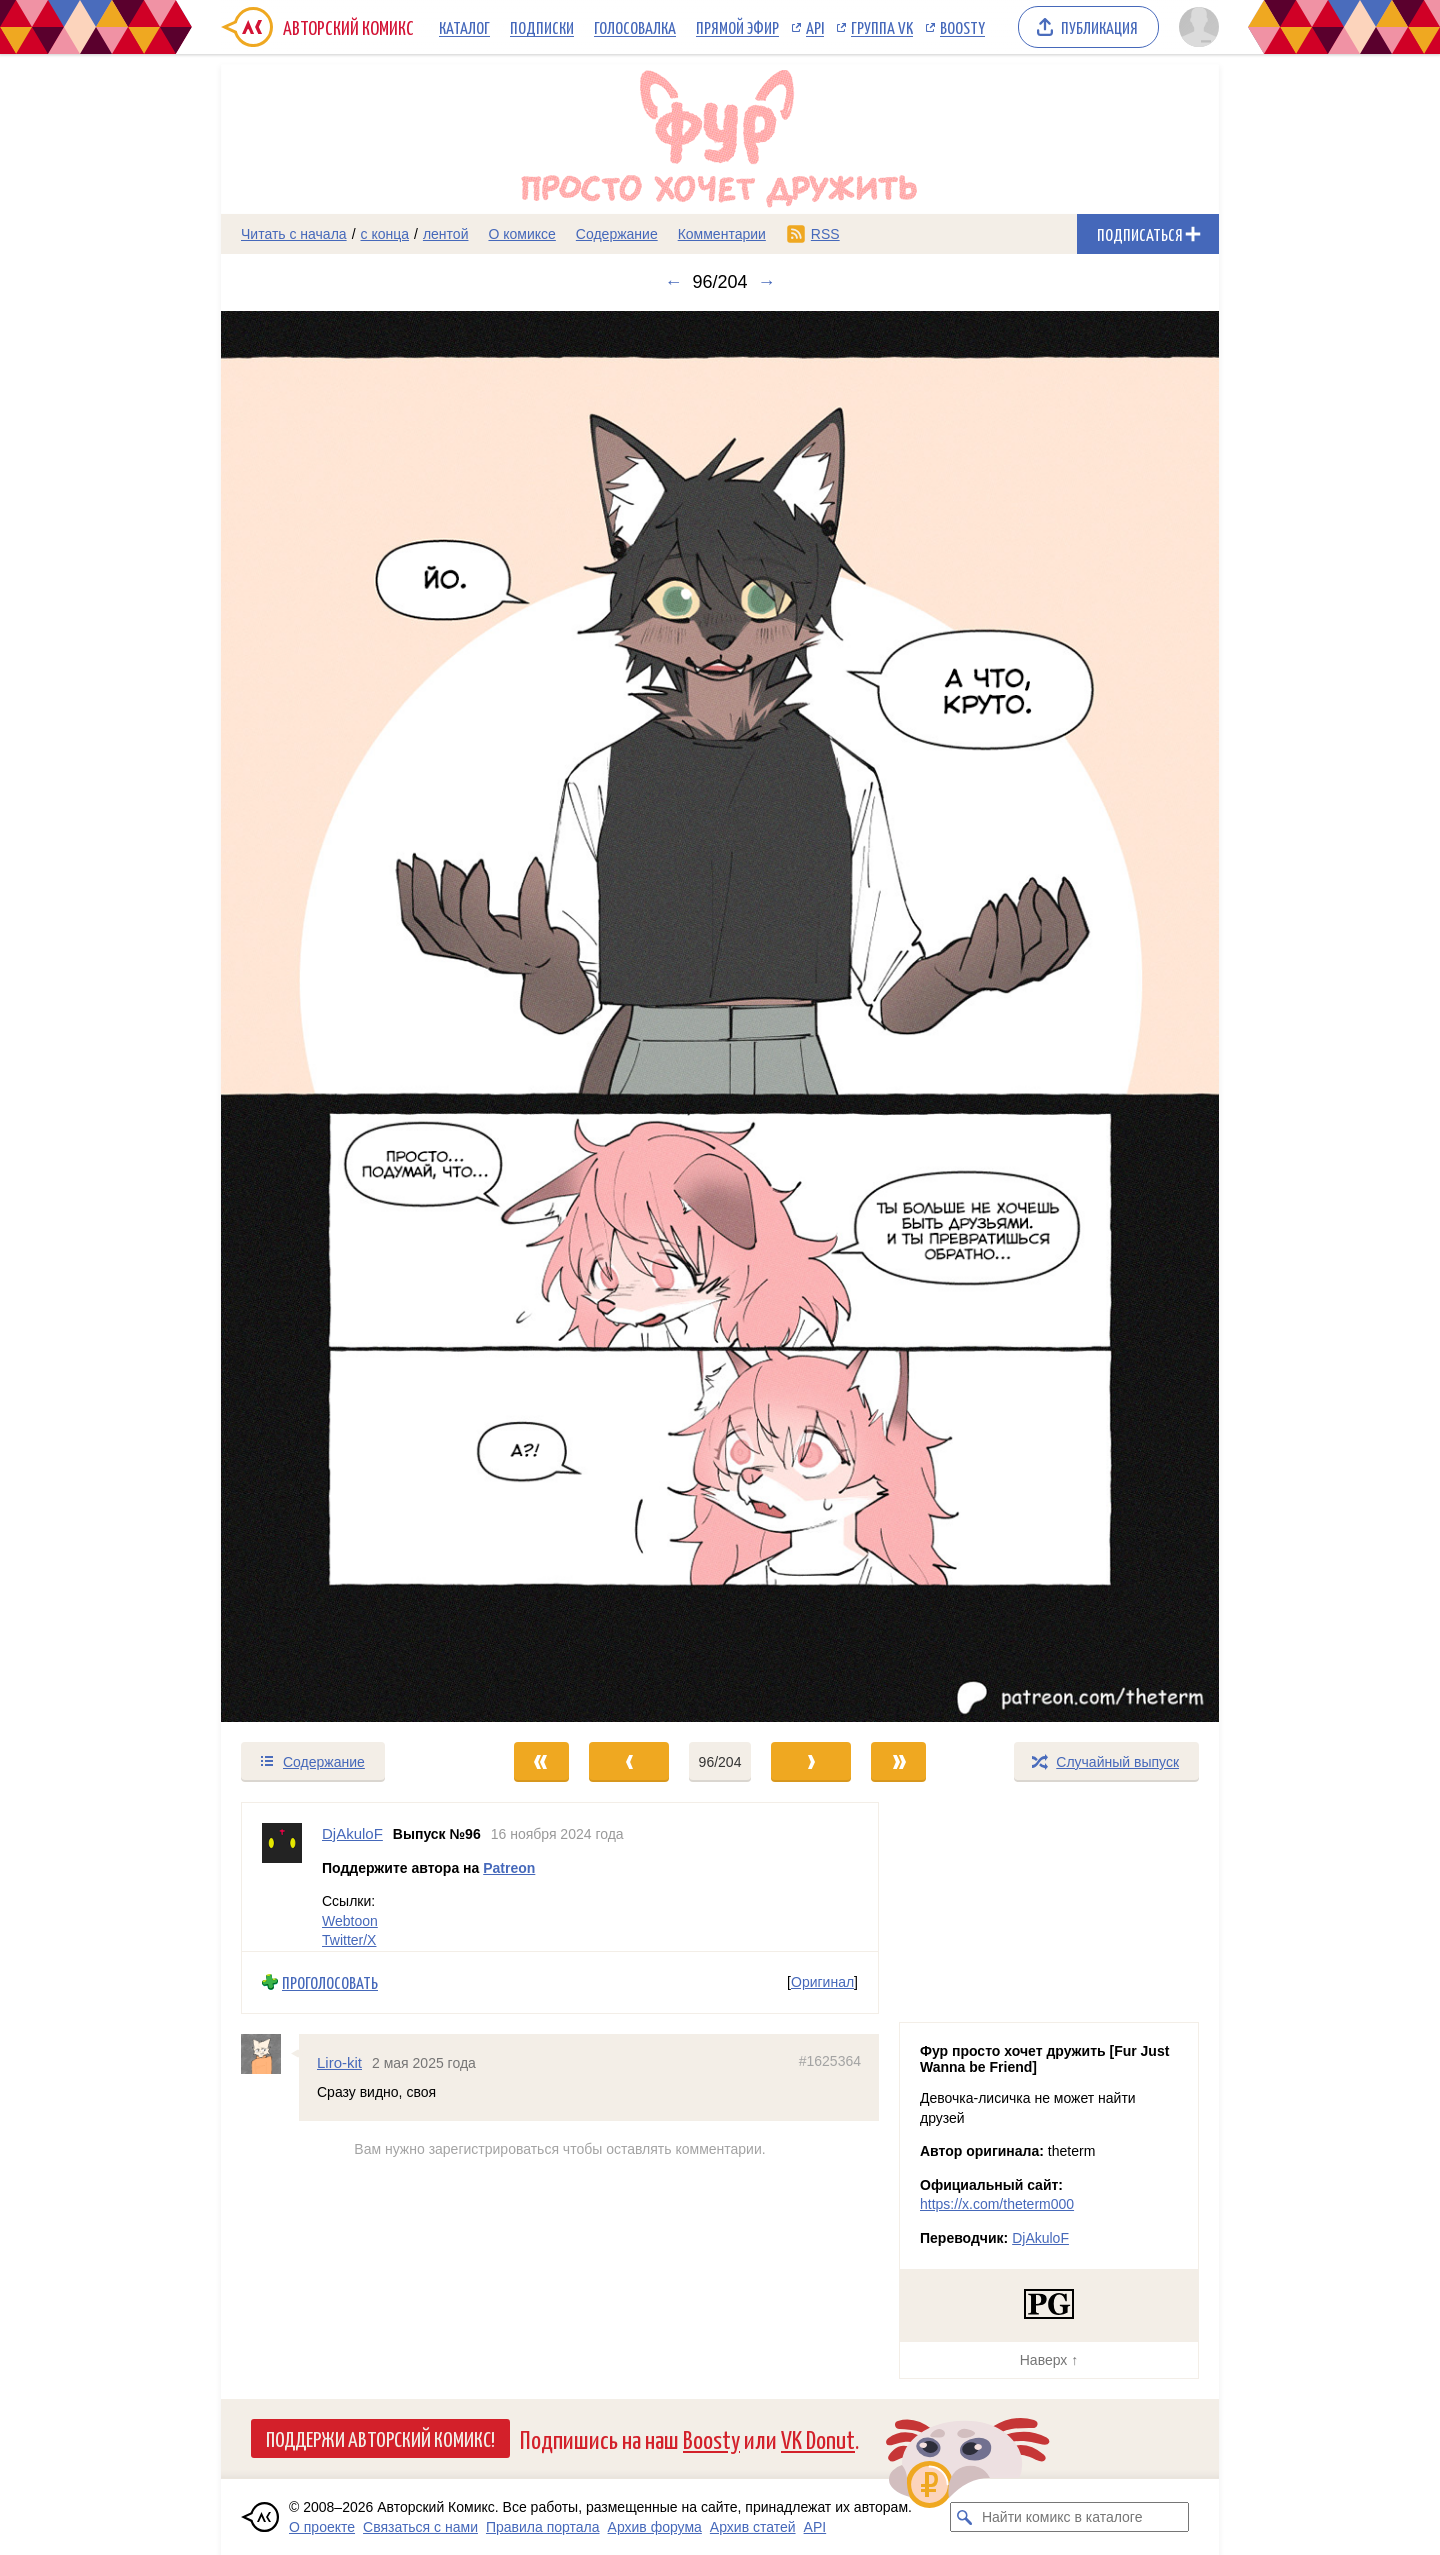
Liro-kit (339, 2062)
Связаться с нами (420, 2527)
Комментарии (722, 234)
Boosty (962, 27)
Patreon (509, 1868)
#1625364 (830, 2061)
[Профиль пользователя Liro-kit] (270, 2054)
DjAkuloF (1040, 2238)
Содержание (617, 234)
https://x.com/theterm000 (997, 2204)
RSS (825, 234)
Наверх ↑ (1049, 2360)
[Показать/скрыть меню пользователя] (1195, 27)
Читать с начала (294, 234)
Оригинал (822, 1982)
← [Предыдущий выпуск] (673, 282)
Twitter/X (349, 1940)
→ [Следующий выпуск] (767, 282)
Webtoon (350, 1921)
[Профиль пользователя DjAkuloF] (282, 1877)
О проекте (322, 2527)
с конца (385, 234)
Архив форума (655, 2527)
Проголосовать (330, 1982)
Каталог (464, 27)
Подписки (542, 27)
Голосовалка (635, 27)
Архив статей (753, 2527)
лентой (446, 234)
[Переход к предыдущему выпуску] (346, 1016)
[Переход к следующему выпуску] (720, 1016)
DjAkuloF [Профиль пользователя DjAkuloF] (352, 1833)
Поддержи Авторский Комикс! (380, 2438)
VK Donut (818, 2438)
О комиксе (521, 234)
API (815, 27)
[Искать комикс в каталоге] (965, 2517)
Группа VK (882, 27)
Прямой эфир (737, 27)
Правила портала (543, 2527)
